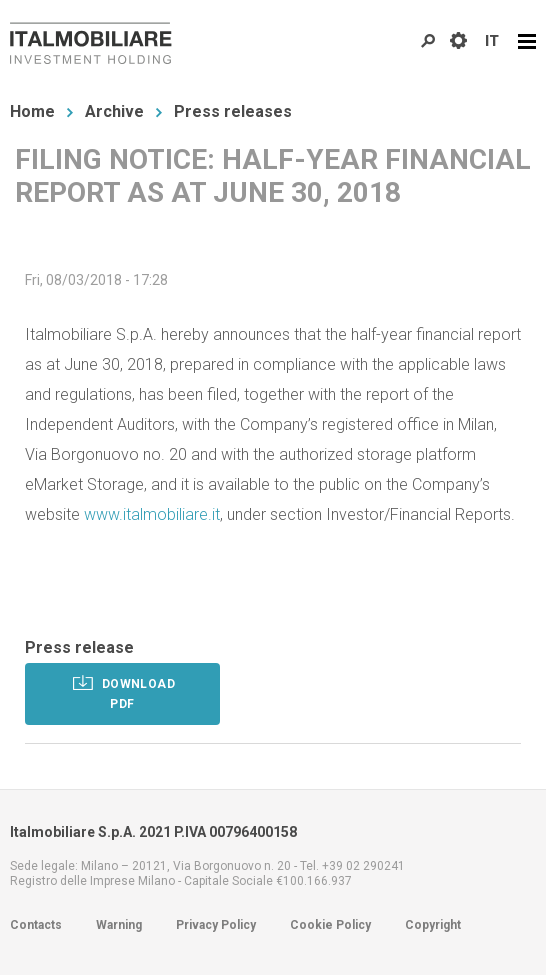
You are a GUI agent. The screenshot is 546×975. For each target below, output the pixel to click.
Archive (114, 111)
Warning (119, 925)
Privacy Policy (216, 925)
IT (492, 41)
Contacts (36, 925)
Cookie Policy (330, 925)
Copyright (433, 925)
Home (32, 111)
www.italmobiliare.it (152, 514)
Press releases (233, 111)
